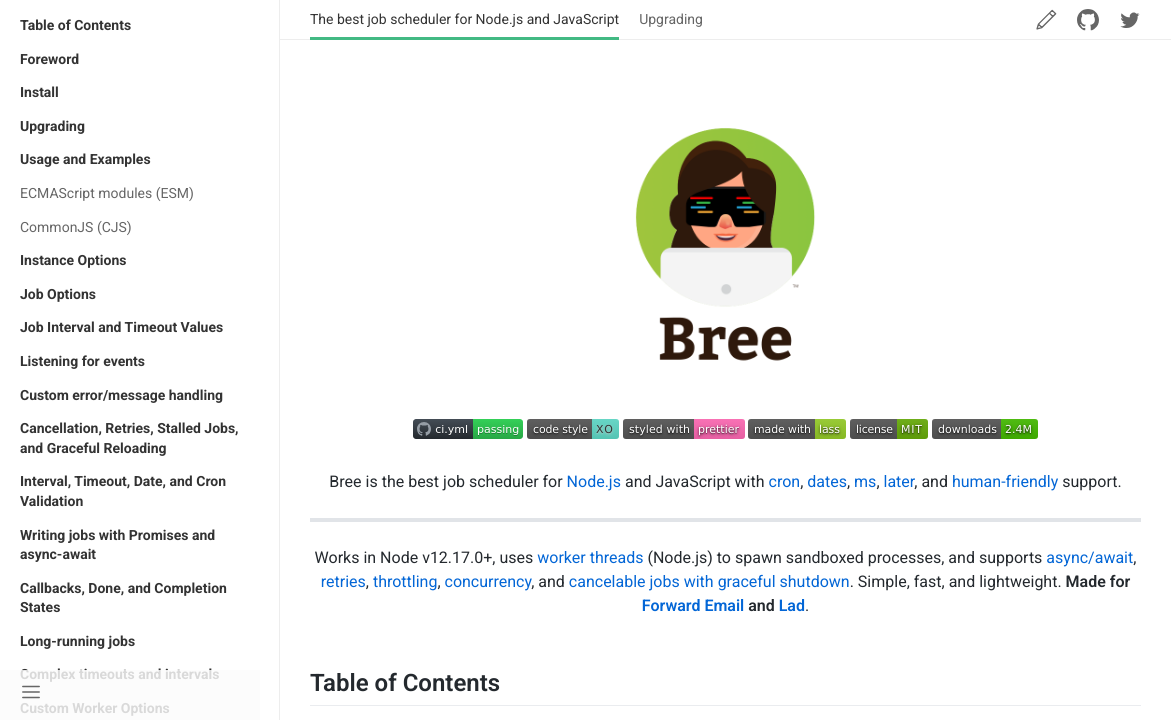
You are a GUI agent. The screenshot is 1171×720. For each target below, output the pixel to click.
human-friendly (1005, 481)
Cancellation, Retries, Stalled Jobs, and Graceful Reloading (129, 439)
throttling (405, 581)
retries (343, 581)
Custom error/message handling (121, 396)
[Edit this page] (1046, 20)
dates (827, 481)
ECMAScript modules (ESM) (107, 194)
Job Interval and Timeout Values (121, 328)
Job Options (58, 295)
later (899, 481)
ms (865, 481)
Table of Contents (75, 26)
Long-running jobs (77, 642)
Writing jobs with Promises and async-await (117, 546)
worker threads (590, 557)
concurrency (488, 581)
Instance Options (73, 261)
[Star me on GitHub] (1088, 20)
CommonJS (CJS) (76, 228)
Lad (792, 605)
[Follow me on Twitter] (1130, 20)
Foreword (49, 60)
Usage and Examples (85, 160)
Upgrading (52, 127)
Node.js (594, 481)
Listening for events (82, 362)
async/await (1089, 557)
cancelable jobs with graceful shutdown (709, 581)
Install (39, 93)
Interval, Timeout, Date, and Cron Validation (123, 492)
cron (785, 481)
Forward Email (693, 605)
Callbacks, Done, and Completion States (123, 599)
